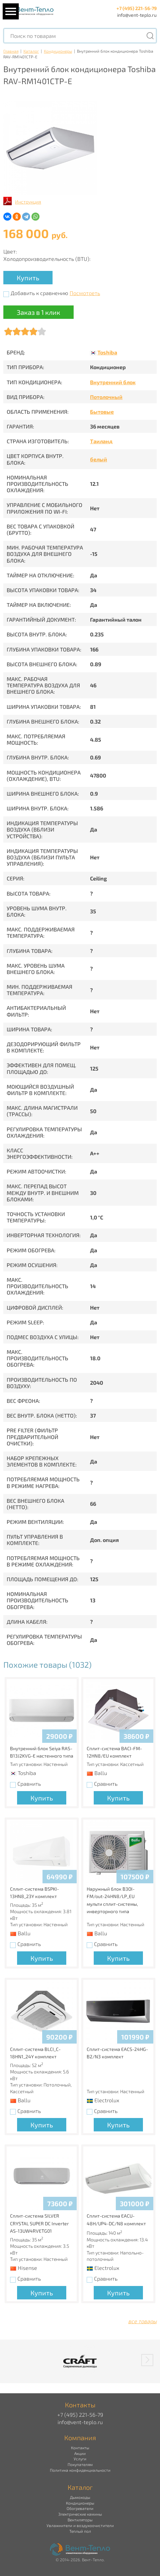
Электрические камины (80, 2514)
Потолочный (106, 397)
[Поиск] (150, 35)
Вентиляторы (80, 2519)
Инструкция (28, 202)
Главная (10, 51)
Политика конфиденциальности (80, 2470)
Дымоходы (80, 2497)
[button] (147, 2360)
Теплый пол (80, 2531)
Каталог (31, 51)
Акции (80, 2453)
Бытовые (102, 411)
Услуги (80, 2458)
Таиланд (101, 441)
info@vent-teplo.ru (137, 15)
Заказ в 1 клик (38, 312)
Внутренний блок (113, 382)
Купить (28, 278)
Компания (80, 2438)
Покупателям (80, 2464)
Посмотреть (85, 293)
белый (98, 459)
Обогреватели (80, 2508)
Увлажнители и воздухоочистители (80, 2525)
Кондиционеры (58, 51)
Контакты (80, 2447)
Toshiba (107, 352)
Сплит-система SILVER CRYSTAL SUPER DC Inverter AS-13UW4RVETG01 (39, 2223)
